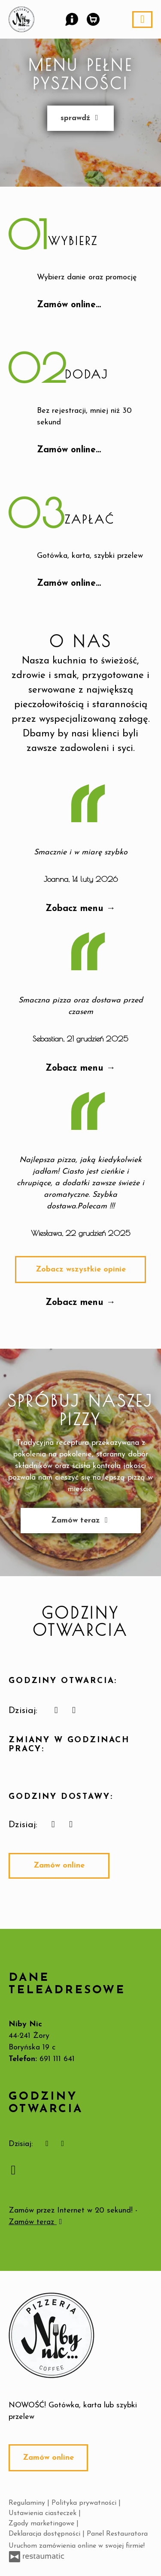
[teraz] (56, 1711)
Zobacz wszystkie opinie (81, 1269)
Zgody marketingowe (42, 2523)
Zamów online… (69, 304)
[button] (70, 18)
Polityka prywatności (85, 2503)
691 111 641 (57, 2059)
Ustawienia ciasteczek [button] (44, 2513)
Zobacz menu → (80, 908)
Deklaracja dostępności (45, 2534)
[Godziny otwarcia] (73, 1710)
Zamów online (59, 1866)
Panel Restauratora (117, 2534)
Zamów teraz (80, 1521)
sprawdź (80, 118)
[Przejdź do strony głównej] (80, 2335)
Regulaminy (28, 2503)
